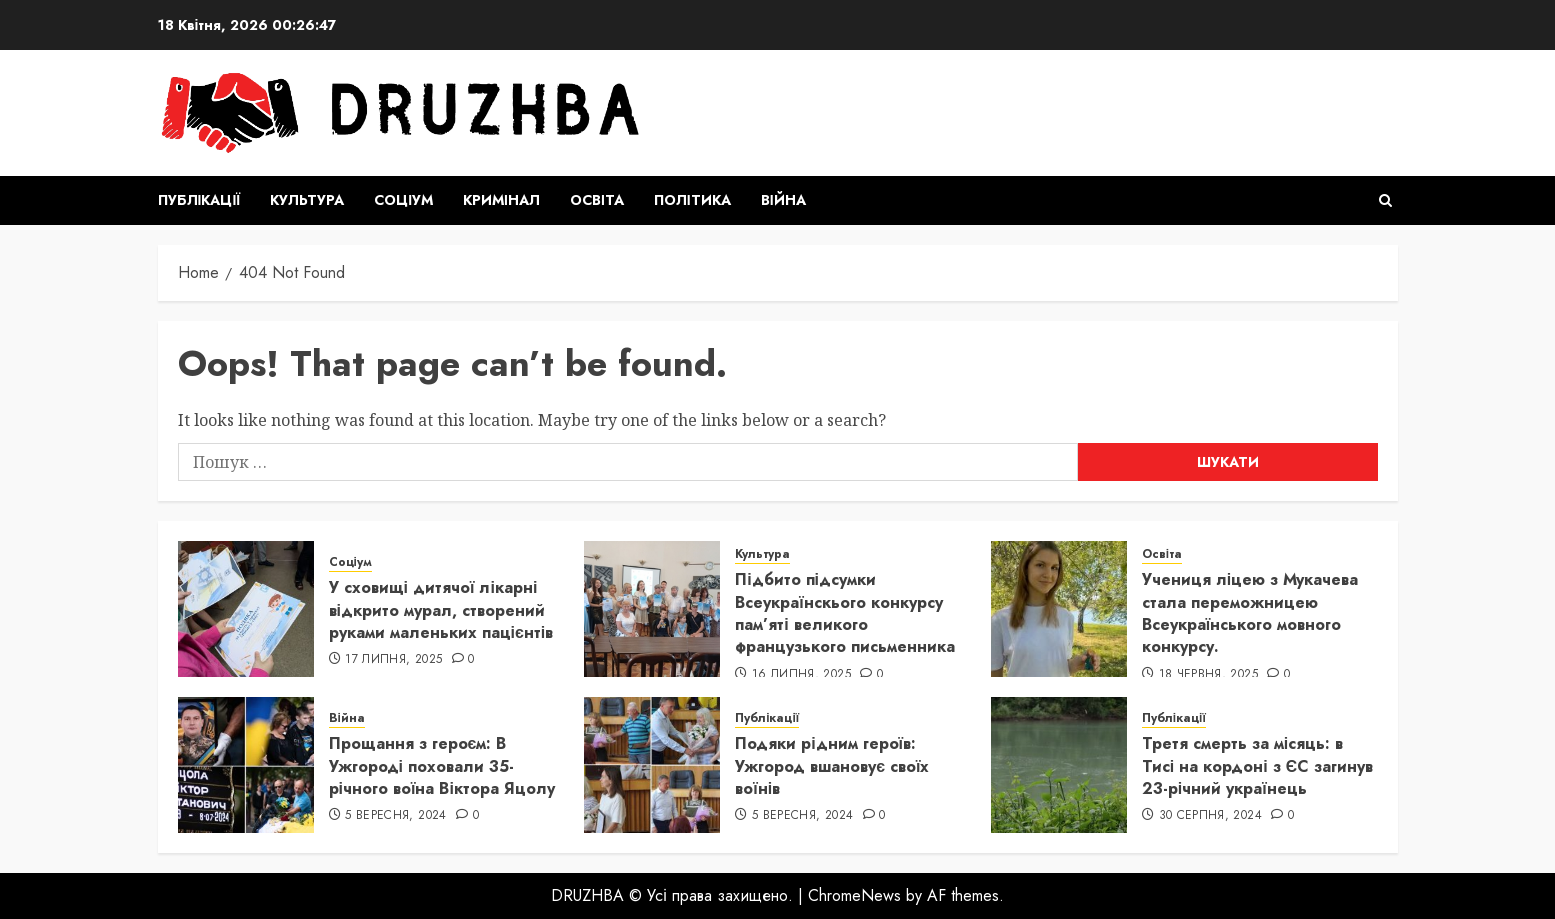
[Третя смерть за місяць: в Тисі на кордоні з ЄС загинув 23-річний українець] (1059, 765)
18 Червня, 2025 (1208, 675)
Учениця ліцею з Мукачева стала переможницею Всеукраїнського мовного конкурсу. (1250, 613)
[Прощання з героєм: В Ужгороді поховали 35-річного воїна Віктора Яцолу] (246, 765)
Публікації (199, 200)
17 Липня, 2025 (393, 660)
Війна (783, 200)
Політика (692, 200)
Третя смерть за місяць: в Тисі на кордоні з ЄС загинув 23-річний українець (1257, 766)
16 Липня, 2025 (801, 675)
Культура (307, 200)
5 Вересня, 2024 (395, 816)
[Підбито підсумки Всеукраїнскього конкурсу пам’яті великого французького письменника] (652, 609)
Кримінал (501, 200)
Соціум (403, 200)
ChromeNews (854, 895)
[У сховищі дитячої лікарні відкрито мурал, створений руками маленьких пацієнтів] (246, 609)
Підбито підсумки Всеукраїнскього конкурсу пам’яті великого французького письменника (845, 613)
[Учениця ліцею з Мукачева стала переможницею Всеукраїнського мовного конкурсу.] (1059, 609)
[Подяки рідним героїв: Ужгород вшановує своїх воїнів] (652, 765)
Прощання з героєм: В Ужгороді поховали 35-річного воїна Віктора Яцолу (442, 766)
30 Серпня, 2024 (1210, 816)
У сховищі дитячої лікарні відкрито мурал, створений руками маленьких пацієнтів (441, 610)
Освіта (597, 200)
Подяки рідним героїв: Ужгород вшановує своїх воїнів (832, 766)
